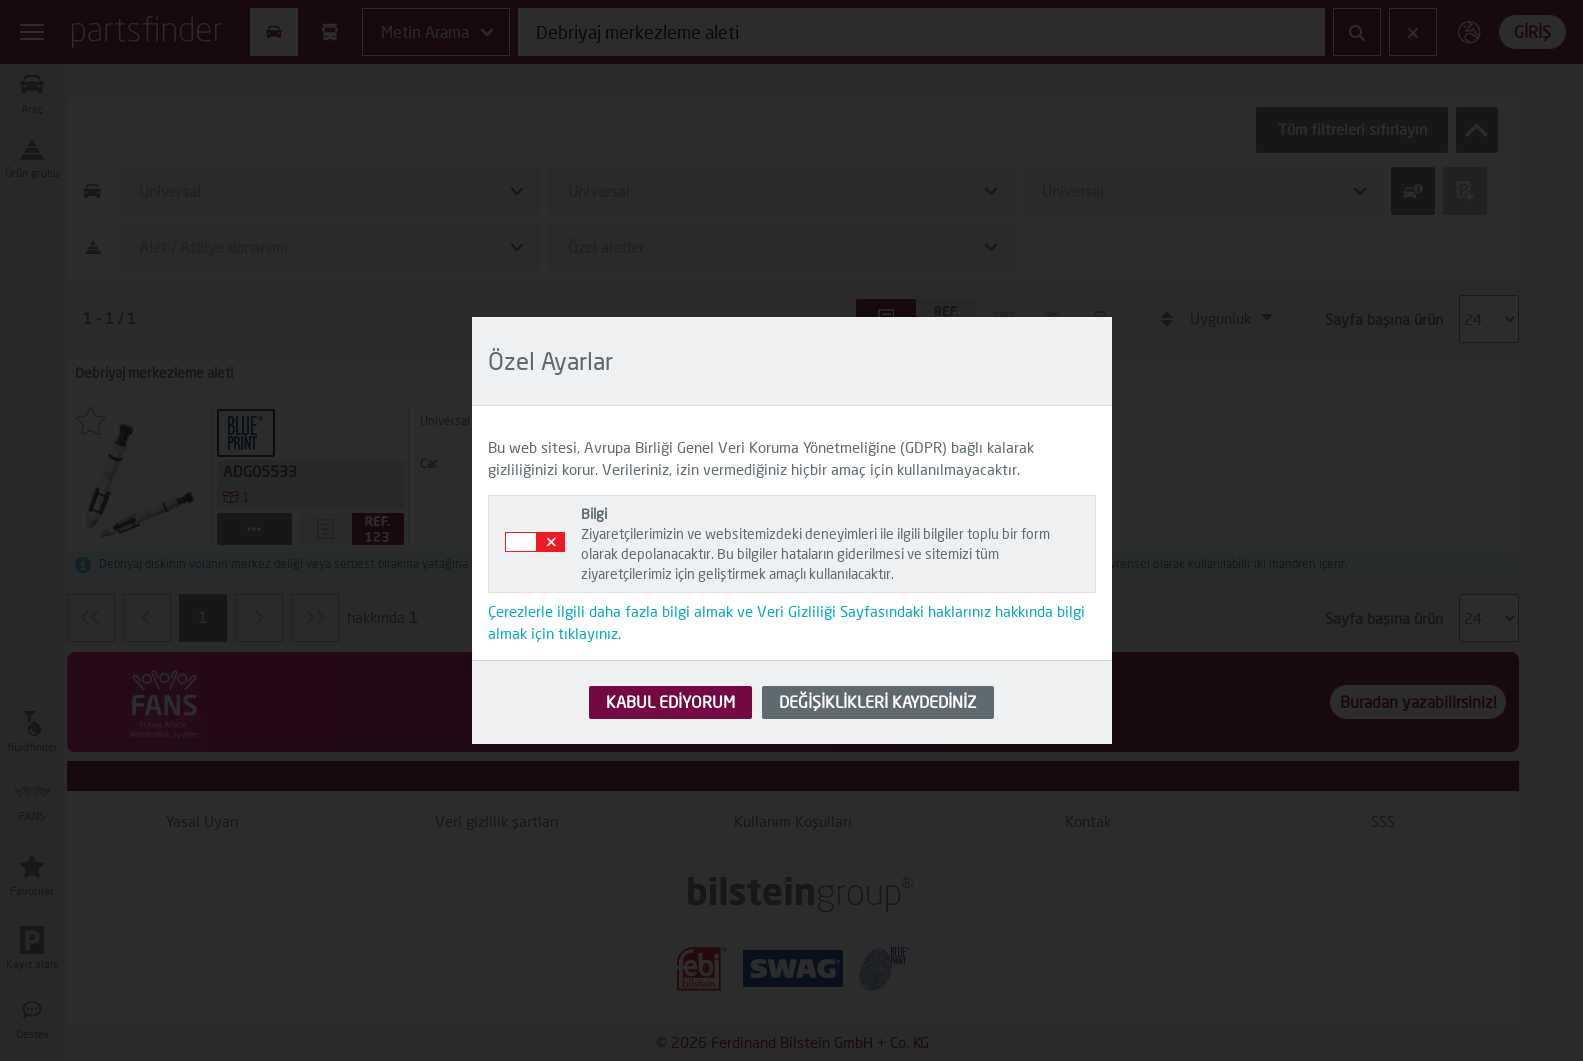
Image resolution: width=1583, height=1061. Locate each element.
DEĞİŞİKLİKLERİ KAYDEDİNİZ (878, 701)
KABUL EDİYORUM (670, 701)
